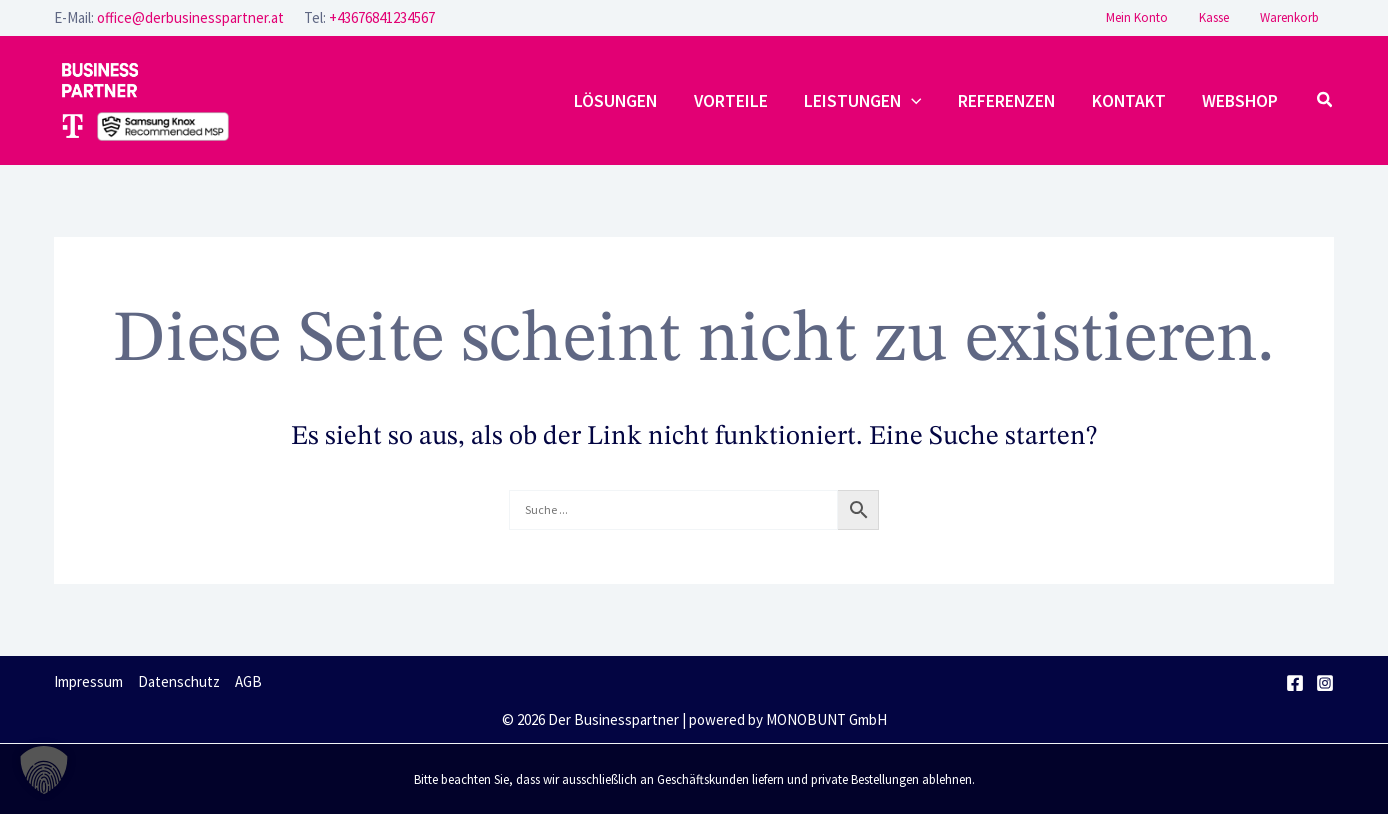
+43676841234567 (382, 17)
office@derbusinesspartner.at (190, 17)
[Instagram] (1325, 683)
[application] (917, 101)
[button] (1325, 100)
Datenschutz (179, 681)
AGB (248, 681)
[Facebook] (1295, 683)
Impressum (88, 681)
